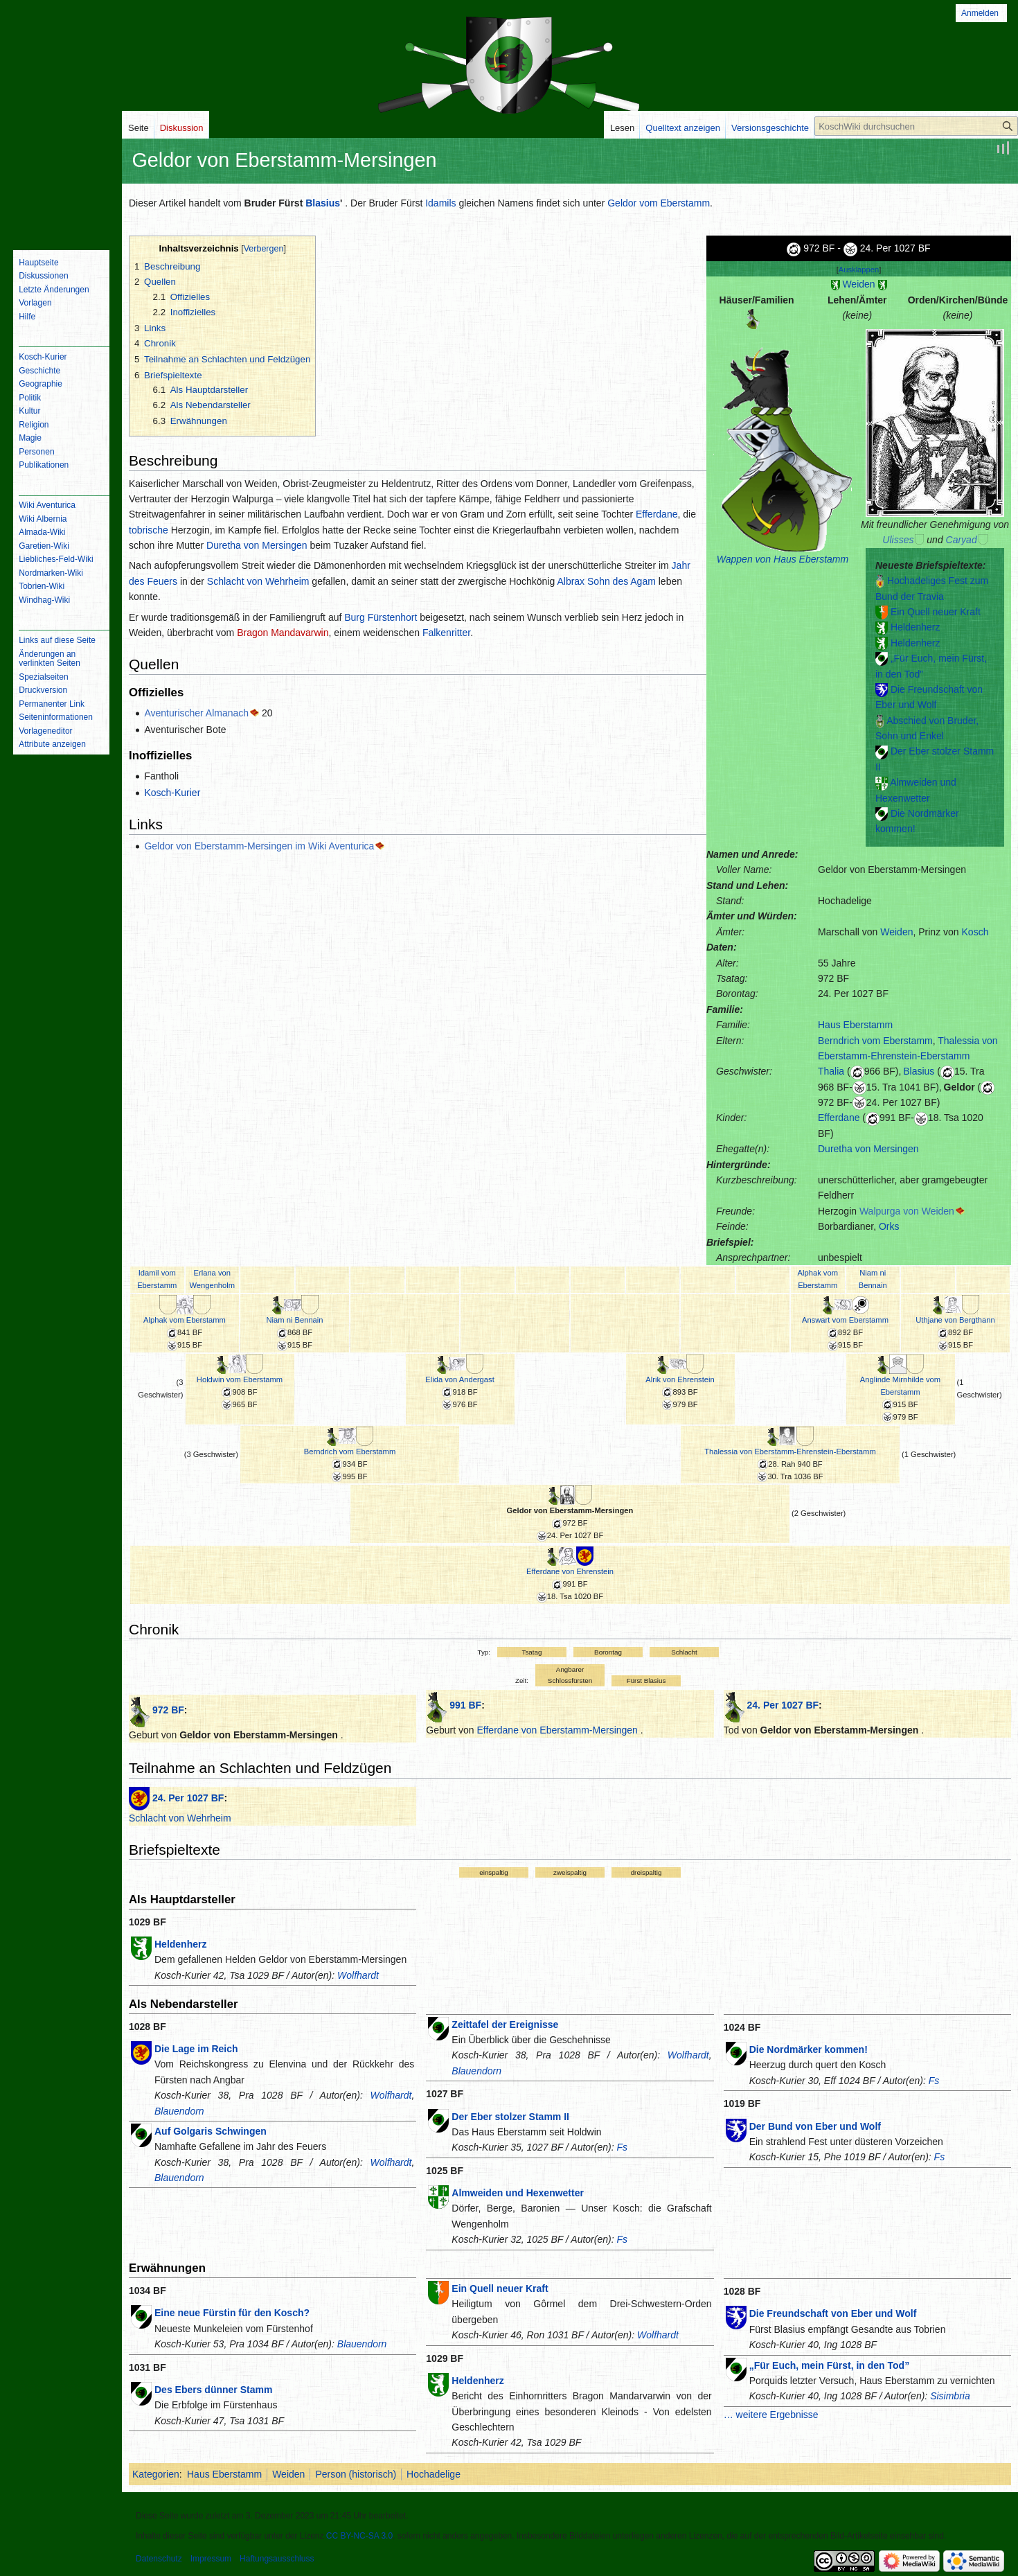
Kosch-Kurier (172, 792)
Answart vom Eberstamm (845, 1320)
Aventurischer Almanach (196, 712)
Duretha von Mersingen (868, 1148)
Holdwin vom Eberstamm (240, 1379)
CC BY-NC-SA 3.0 (359, 2536)
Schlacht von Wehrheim (258, 581)
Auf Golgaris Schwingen (210, 2131)
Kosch (975, 931)
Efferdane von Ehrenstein (570, 1571)
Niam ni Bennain (294, 1320)
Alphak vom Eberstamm (184, 1320)
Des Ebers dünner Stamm (213, 2389)
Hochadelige (434, 2474)
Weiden (858, 284)
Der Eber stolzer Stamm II (510, 2116)
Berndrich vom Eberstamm (875, 1040)
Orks (889, 1226)
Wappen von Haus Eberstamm (782, 559)
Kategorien (155, 2474)
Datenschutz (159, 2559)
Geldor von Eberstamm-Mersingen (570, 1510)
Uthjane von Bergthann (955, 1320)
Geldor (959, 1087)
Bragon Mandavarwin (282, 632)
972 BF (168, 1709)
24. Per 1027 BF (783, 1705)
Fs (621, 2147)
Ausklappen (859, 269)
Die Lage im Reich (196, 2048)
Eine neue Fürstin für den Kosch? (232, 2312)
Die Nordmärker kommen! (808, 2049)
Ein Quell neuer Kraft (936, 611)
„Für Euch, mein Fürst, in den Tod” (829, 2365)
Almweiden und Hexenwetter (518, 2192)
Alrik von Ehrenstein (680, 1379)
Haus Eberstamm (855, 1024)
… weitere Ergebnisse (771, 2414)
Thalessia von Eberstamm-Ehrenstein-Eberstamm (789, 1451)
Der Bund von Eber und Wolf (815, 2126)
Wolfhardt (358, 1975)
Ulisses (897, 539)
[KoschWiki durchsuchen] (916, 126)
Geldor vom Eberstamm (658, 203)
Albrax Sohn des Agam (606, 581)
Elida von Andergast (459, 1379)
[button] (859, 269)
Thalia (831, 1071)
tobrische (148, 530)
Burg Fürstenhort (380, 617)
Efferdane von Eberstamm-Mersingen (556, 1730)
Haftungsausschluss (277, 2559)
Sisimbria (950, 2395)
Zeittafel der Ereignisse (505, 2024)
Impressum (210, 2559)
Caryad (961, 539)
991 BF (465, 1705)
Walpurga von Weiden (906, 1211)
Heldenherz (915, 627)
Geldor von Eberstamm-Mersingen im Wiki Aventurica (259, 846)
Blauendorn (179, 2111)
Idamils (440, 203)
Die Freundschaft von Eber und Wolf (833, 2313)
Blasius (322, 203)
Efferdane (838, 1117)
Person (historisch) (355, 2474)
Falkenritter (446, 632)
